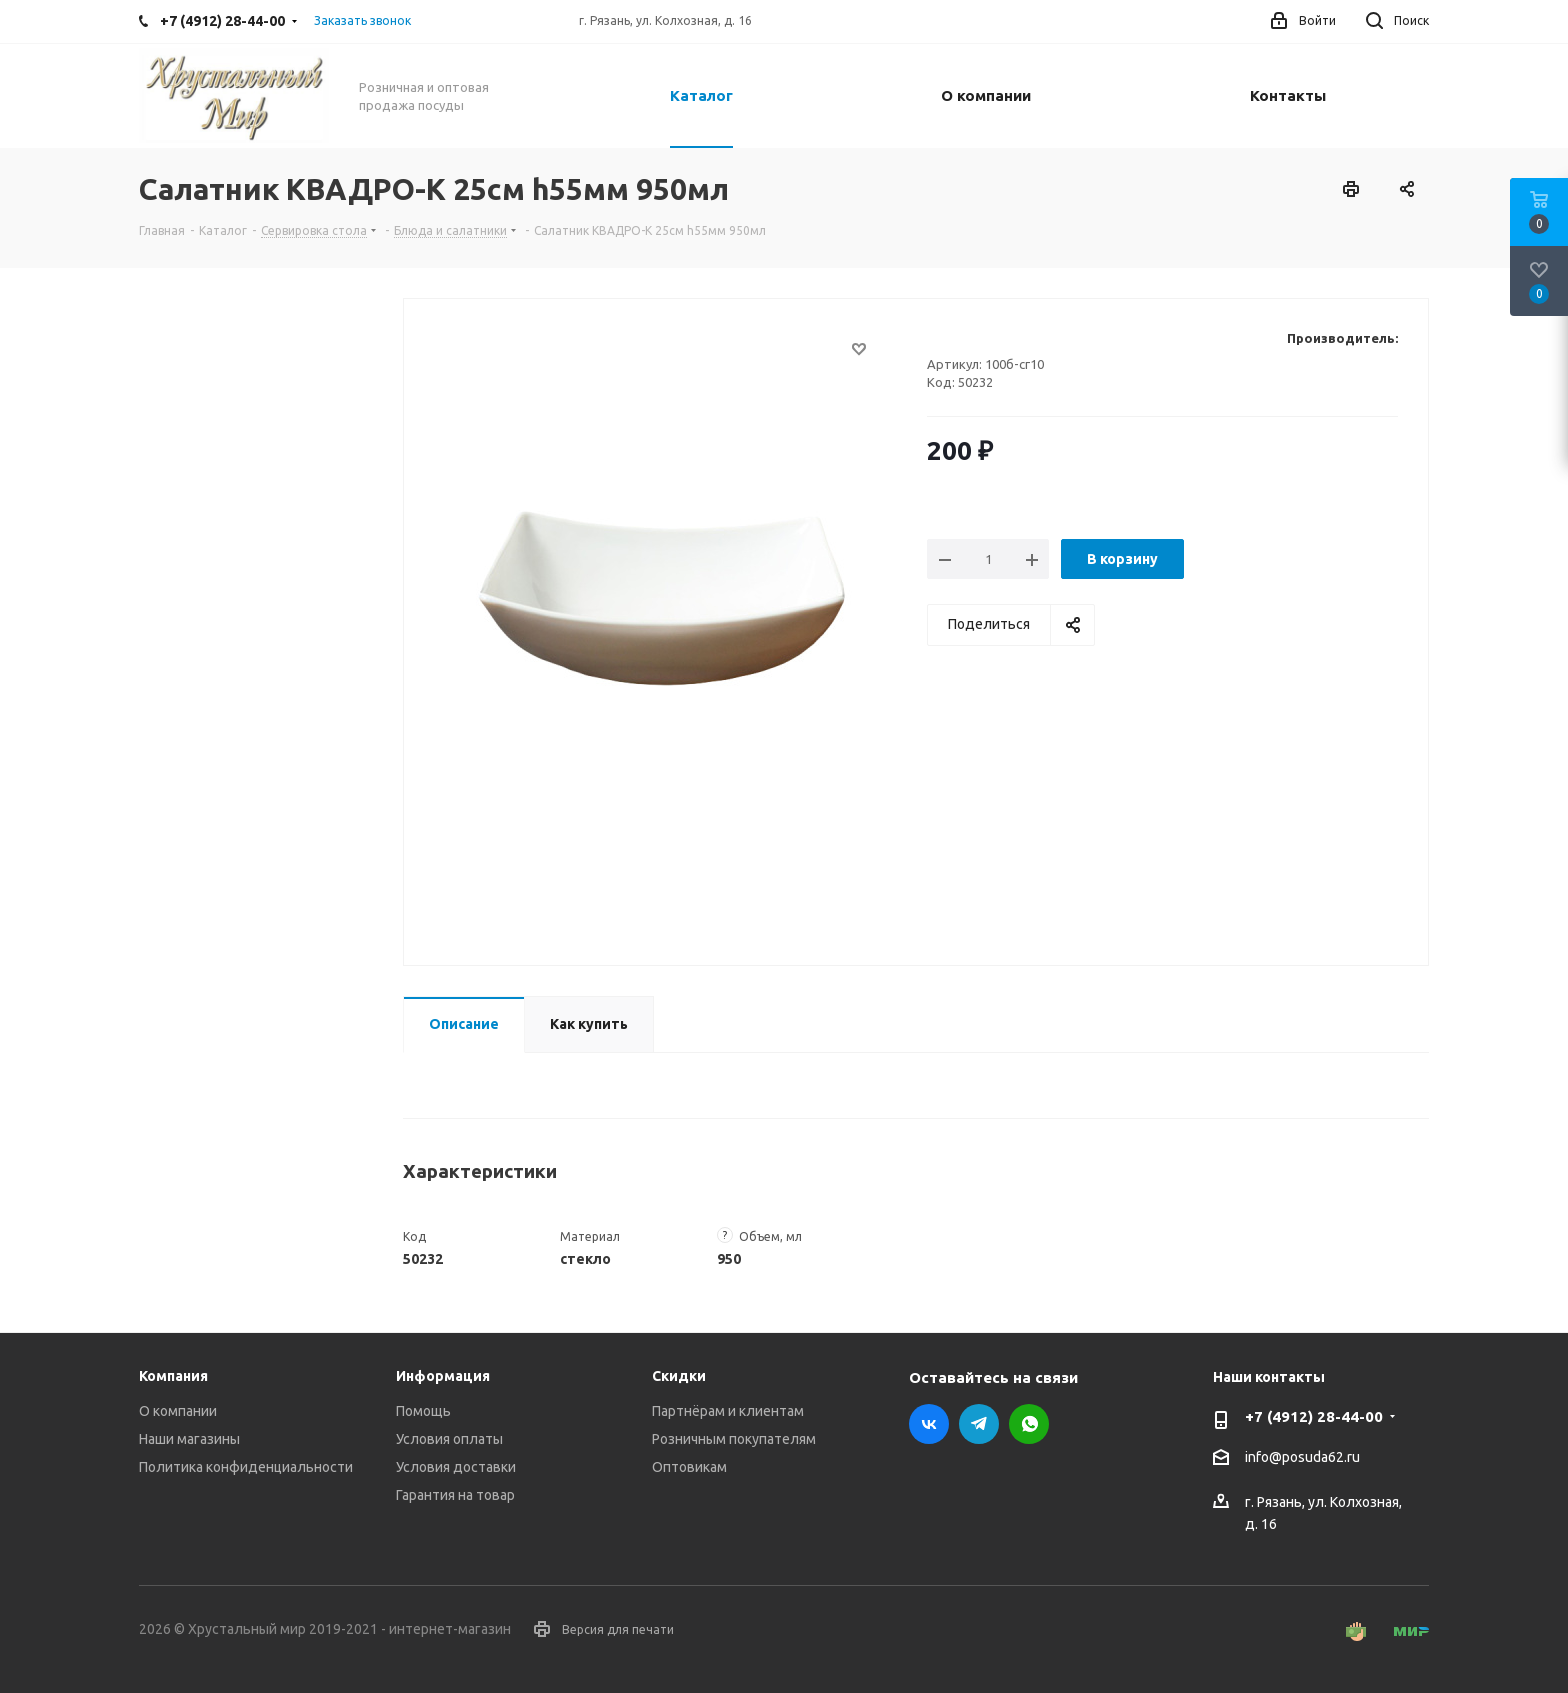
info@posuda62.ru (1302, 1458)
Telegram (979, 1424)
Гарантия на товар (455, 1495)
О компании (178, 1411)
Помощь (423, 1411)
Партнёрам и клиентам (728, 1411)
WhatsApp (1029, 1424)
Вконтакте (929, 1424)
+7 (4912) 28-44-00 (1314, 1416)
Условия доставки (456, 1467)
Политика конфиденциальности (246, 1467)
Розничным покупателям (734, 1439)
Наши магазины (189, 1439)
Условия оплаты (449, 1439)
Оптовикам (689, 1467)
